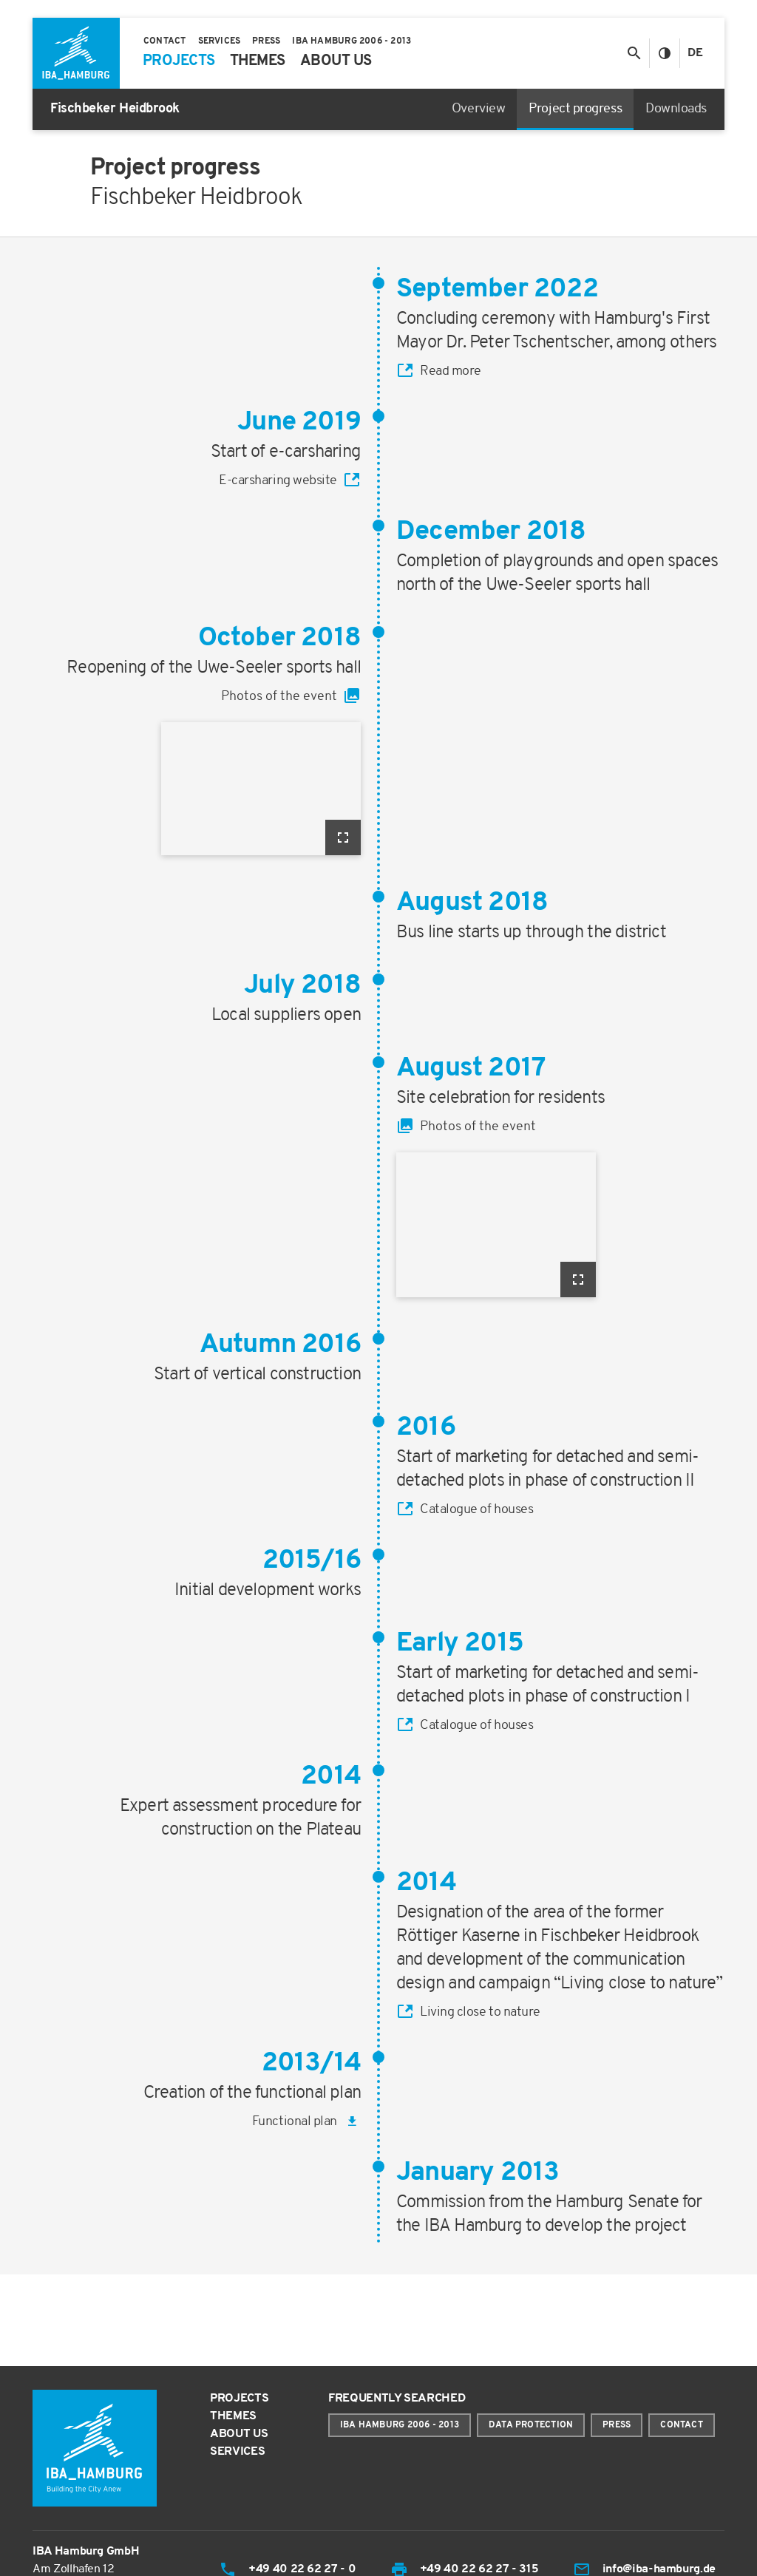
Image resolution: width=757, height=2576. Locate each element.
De (695, 53)
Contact (681, 2425)
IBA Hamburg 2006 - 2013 (399, 2425)
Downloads (676, 109)
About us (239, 2434)
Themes (233, 2416)
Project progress (575, 109)
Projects (239, 2399)
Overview (478, 109)
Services (237, 2452)
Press (616, 2425)
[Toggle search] (634, 53)
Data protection (531, 2425)
